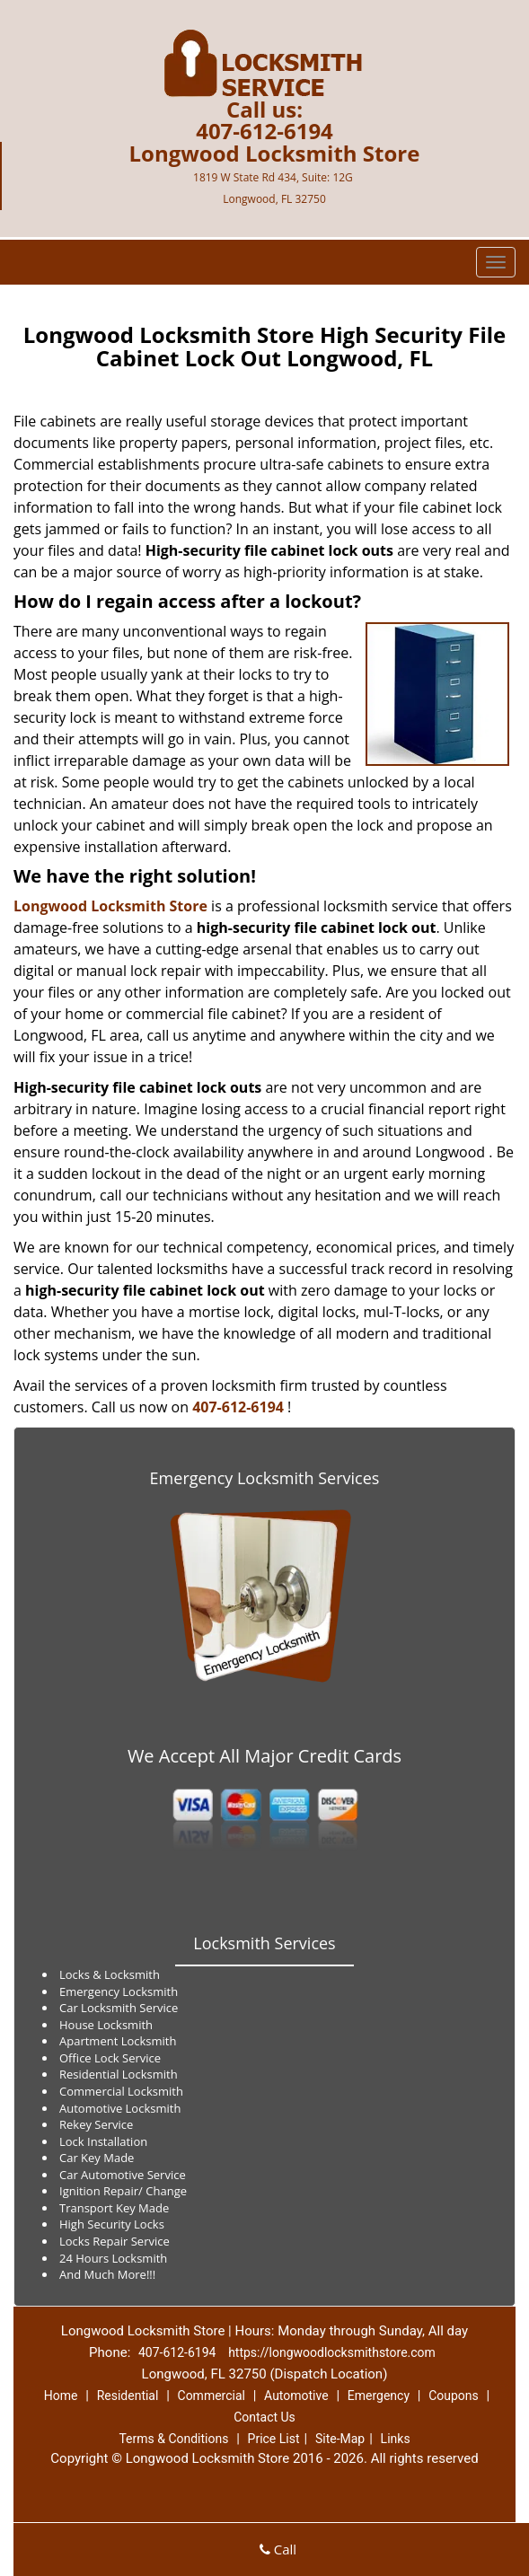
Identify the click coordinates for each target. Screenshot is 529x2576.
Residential (128, 2395)
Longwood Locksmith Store (110, 906)
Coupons (453, 2395)
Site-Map (340, 2438)
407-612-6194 (264, 130)
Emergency (379, 2395)
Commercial (211, 2395)
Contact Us (264, 2417)
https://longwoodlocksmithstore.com (332, 2352)
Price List (274, 2438)
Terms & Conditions (173, 2438)
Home (61, 2395)
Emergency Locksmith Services (265, 1478)
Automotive (296, 2395)
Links (395, 2438)
